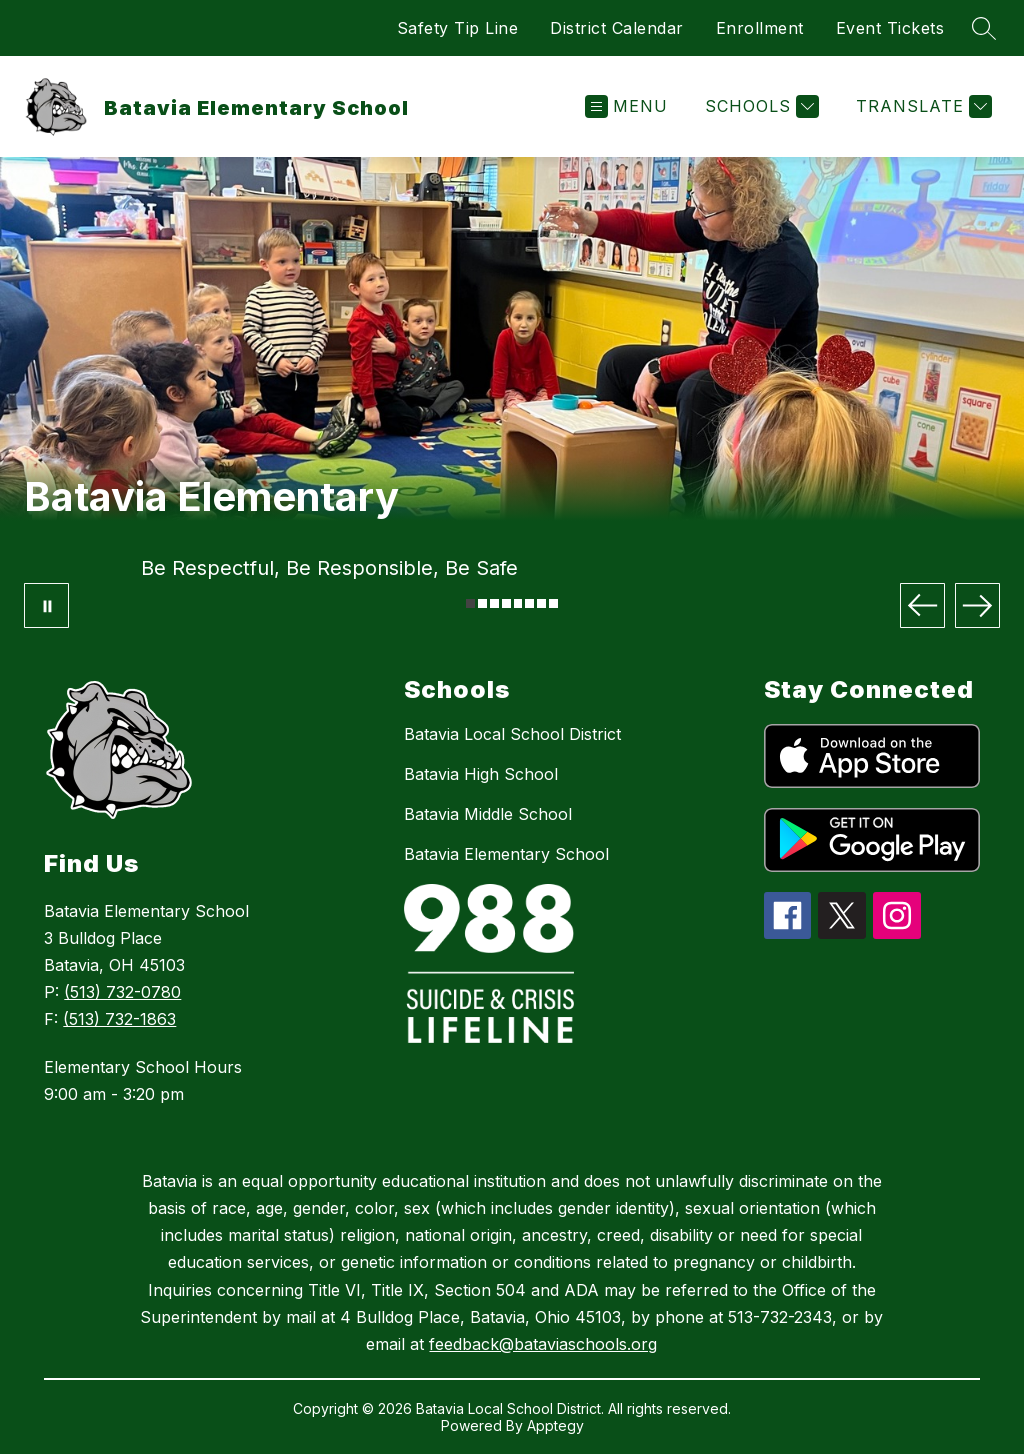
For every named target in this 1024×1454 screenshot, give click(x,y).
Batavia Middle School (488, 814)
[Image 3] (494, 603)
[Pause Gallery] (46, 605)
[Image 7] (541, 603)
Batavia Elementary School (506, 854)
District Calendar (617, 28)
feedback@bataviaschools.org (543, 1344)
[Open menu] (626, 106)
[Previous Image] (922, 605)
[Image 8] (553, 603)
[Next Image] (977, 605)
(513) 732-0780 (122, 992)
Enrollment (760, 28)
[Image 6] (529, 603)
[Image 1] (470, 603)
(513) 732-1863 (119, 1019)
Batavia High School (481, 774)
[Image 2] (482, 603)
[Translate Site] (921, 106)
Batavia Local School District (512, 734)
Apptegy (555, 1425)
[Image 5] (518, 603)
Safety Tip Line (458, 28)
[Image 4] (506, 603)
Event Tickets (890, 28)
